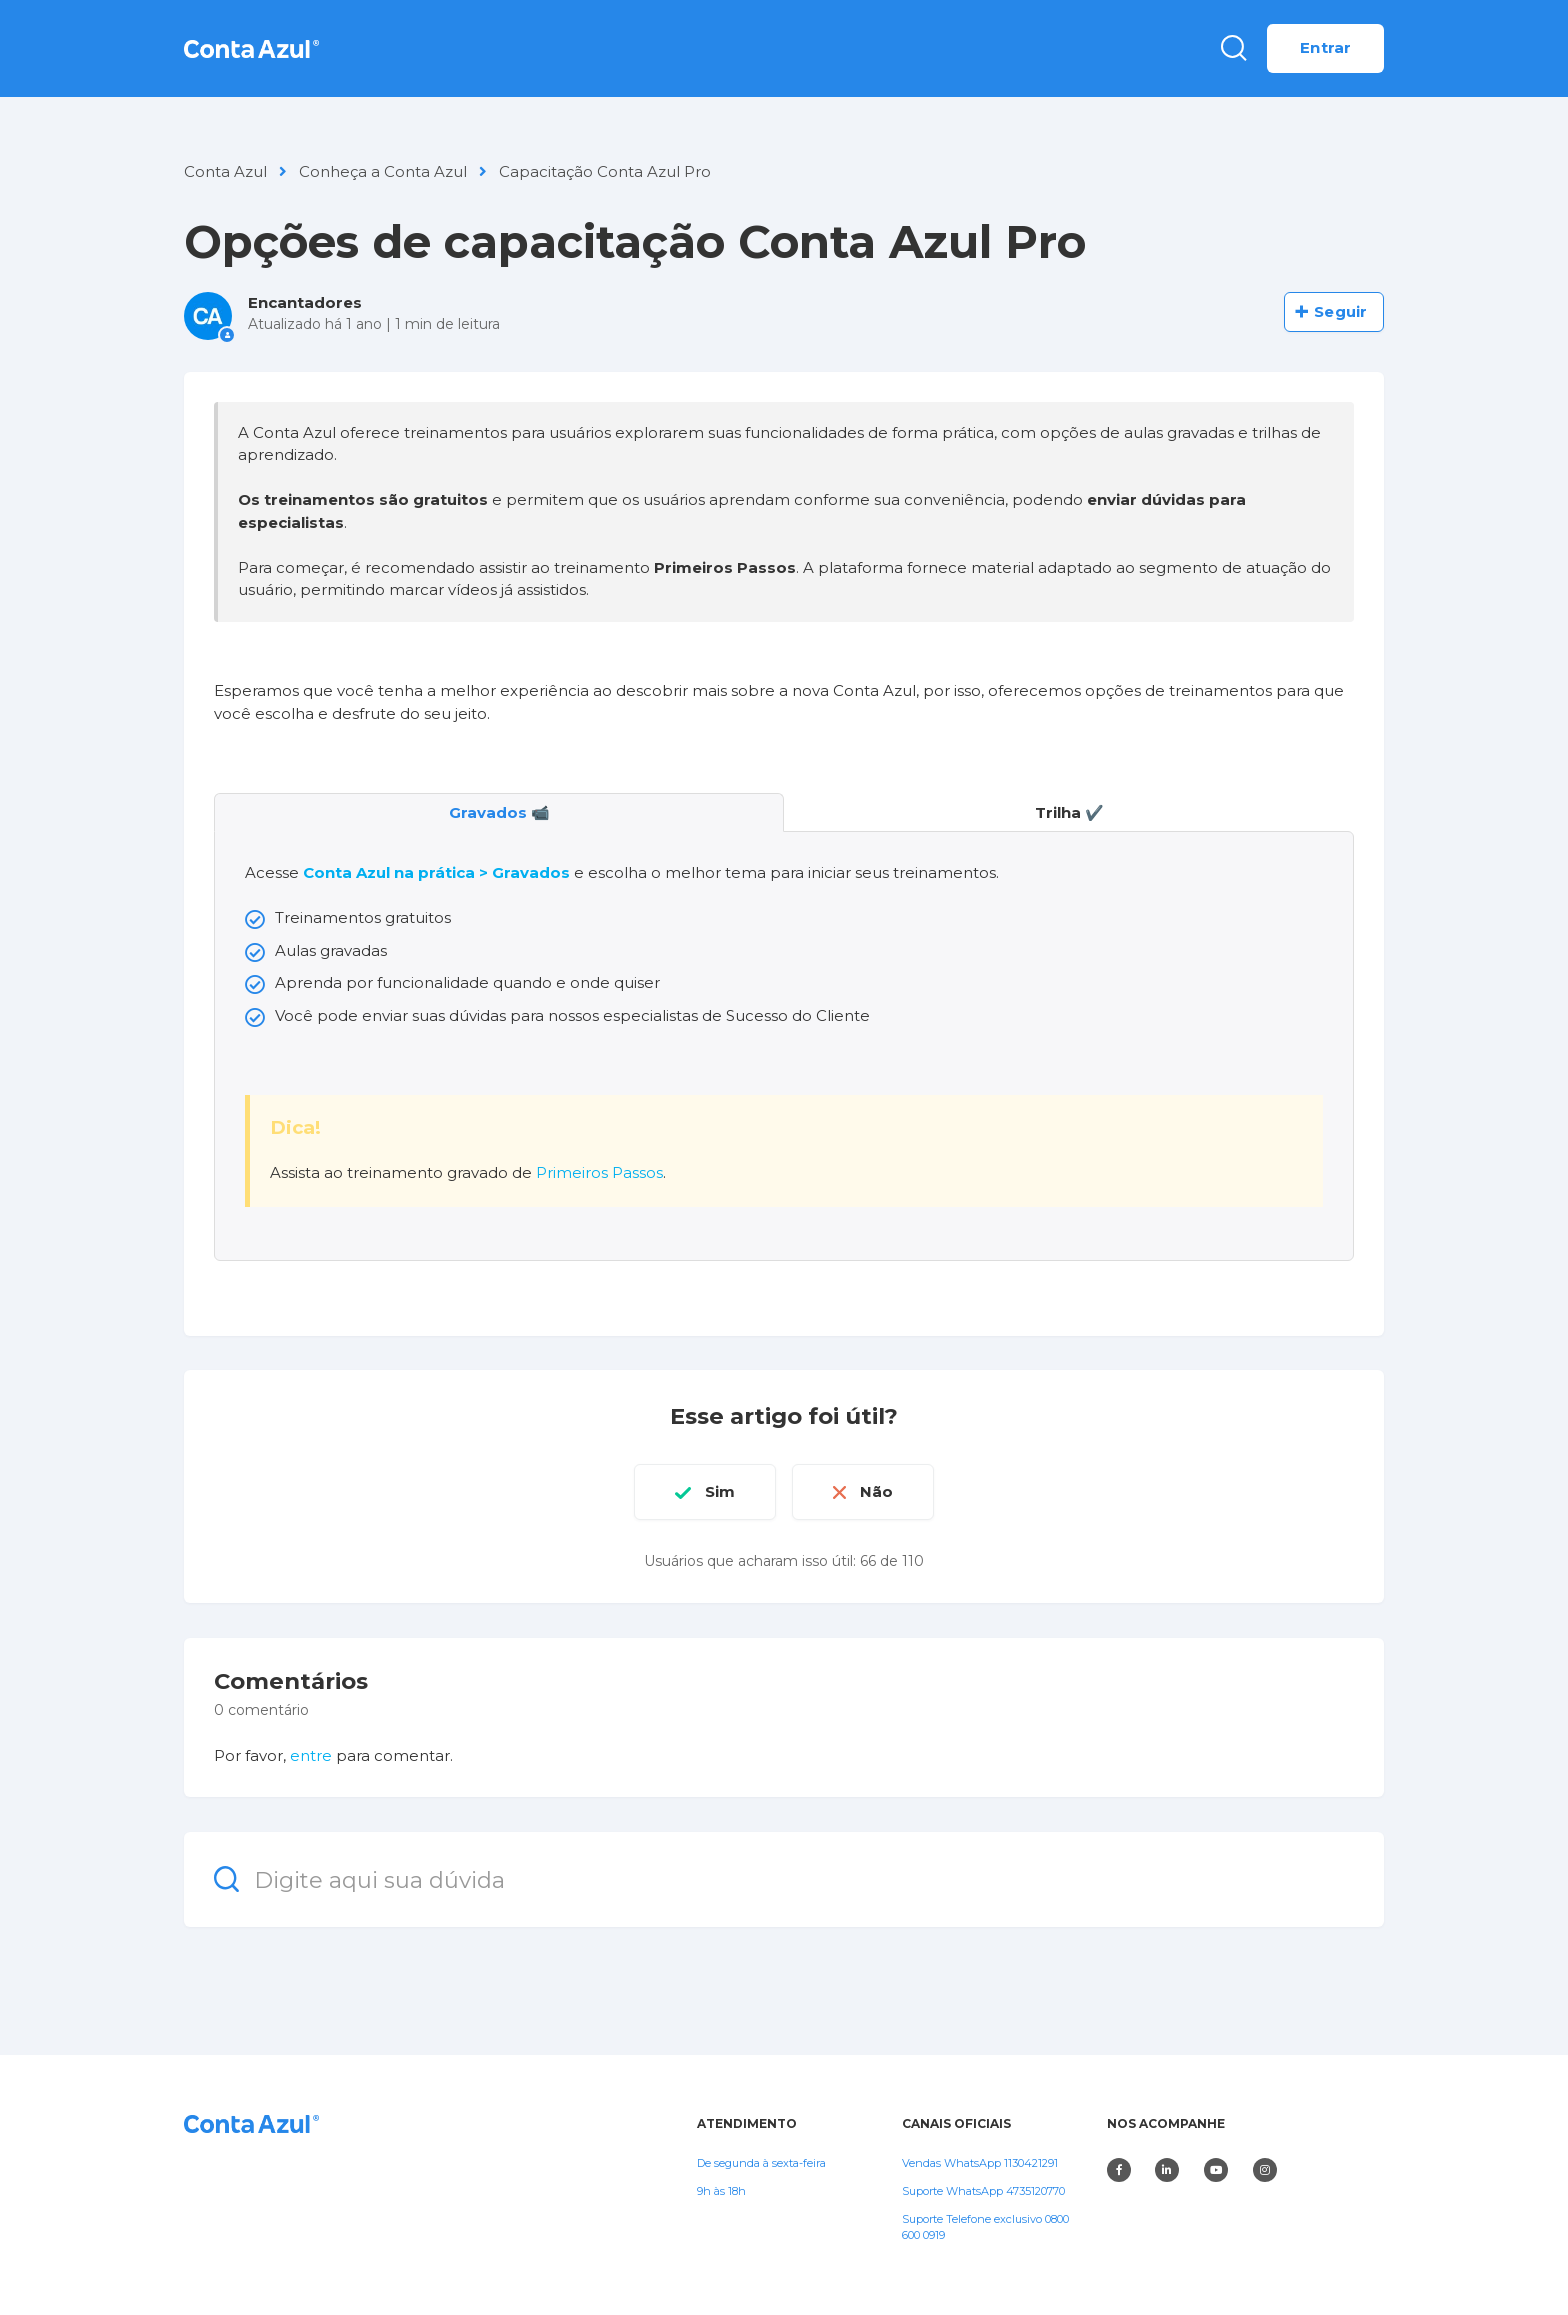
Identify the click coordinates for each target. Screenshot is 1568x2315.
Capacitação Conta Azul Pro (605, 171)
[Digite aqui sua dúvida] (784, 1879)
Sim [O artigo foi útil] (720, 1491)
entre (311, 1755)
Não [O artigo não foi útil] (876, 1491)
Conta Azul (225, 171)
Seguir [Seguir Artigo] (1340, 311)
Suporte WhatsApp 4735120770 (983, 2191)
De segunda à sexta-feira (761, 2163)
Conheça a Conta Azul (383, 171)
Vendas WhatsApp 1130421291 (980, 2163)
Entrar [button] (1325, 47)
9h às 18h (721, 2191)
